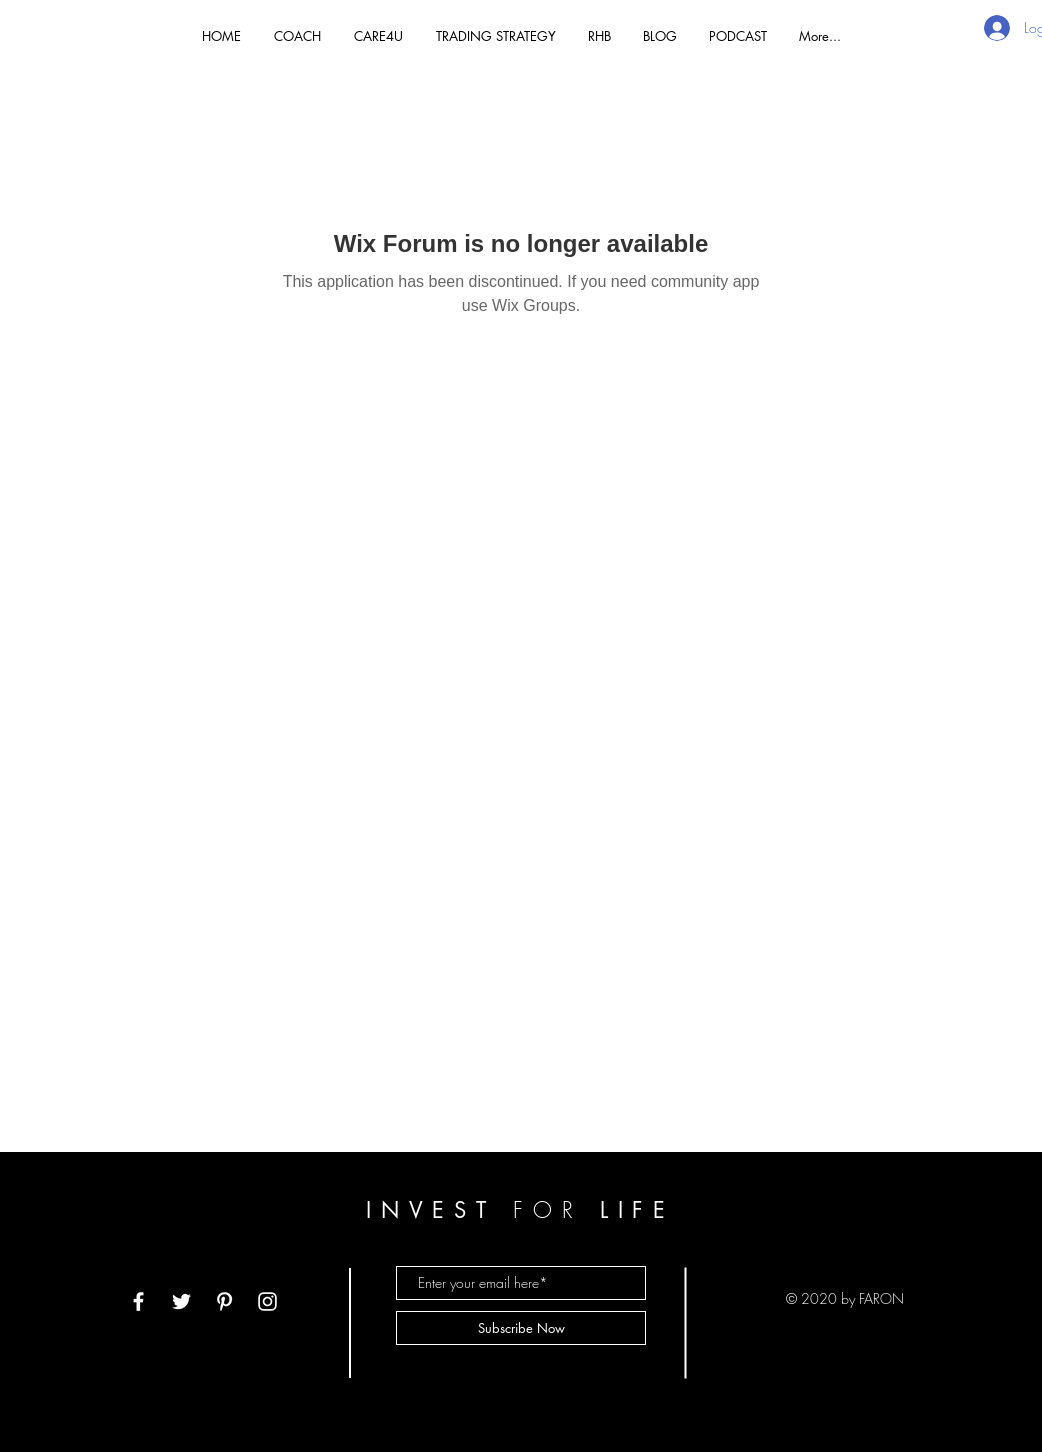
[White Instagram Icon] (267, 1301)
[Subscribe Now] (521, 1328)
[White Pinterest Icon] (224, 1301)
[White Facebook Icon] (138, 1301)
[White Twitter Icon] (181, 1301)
